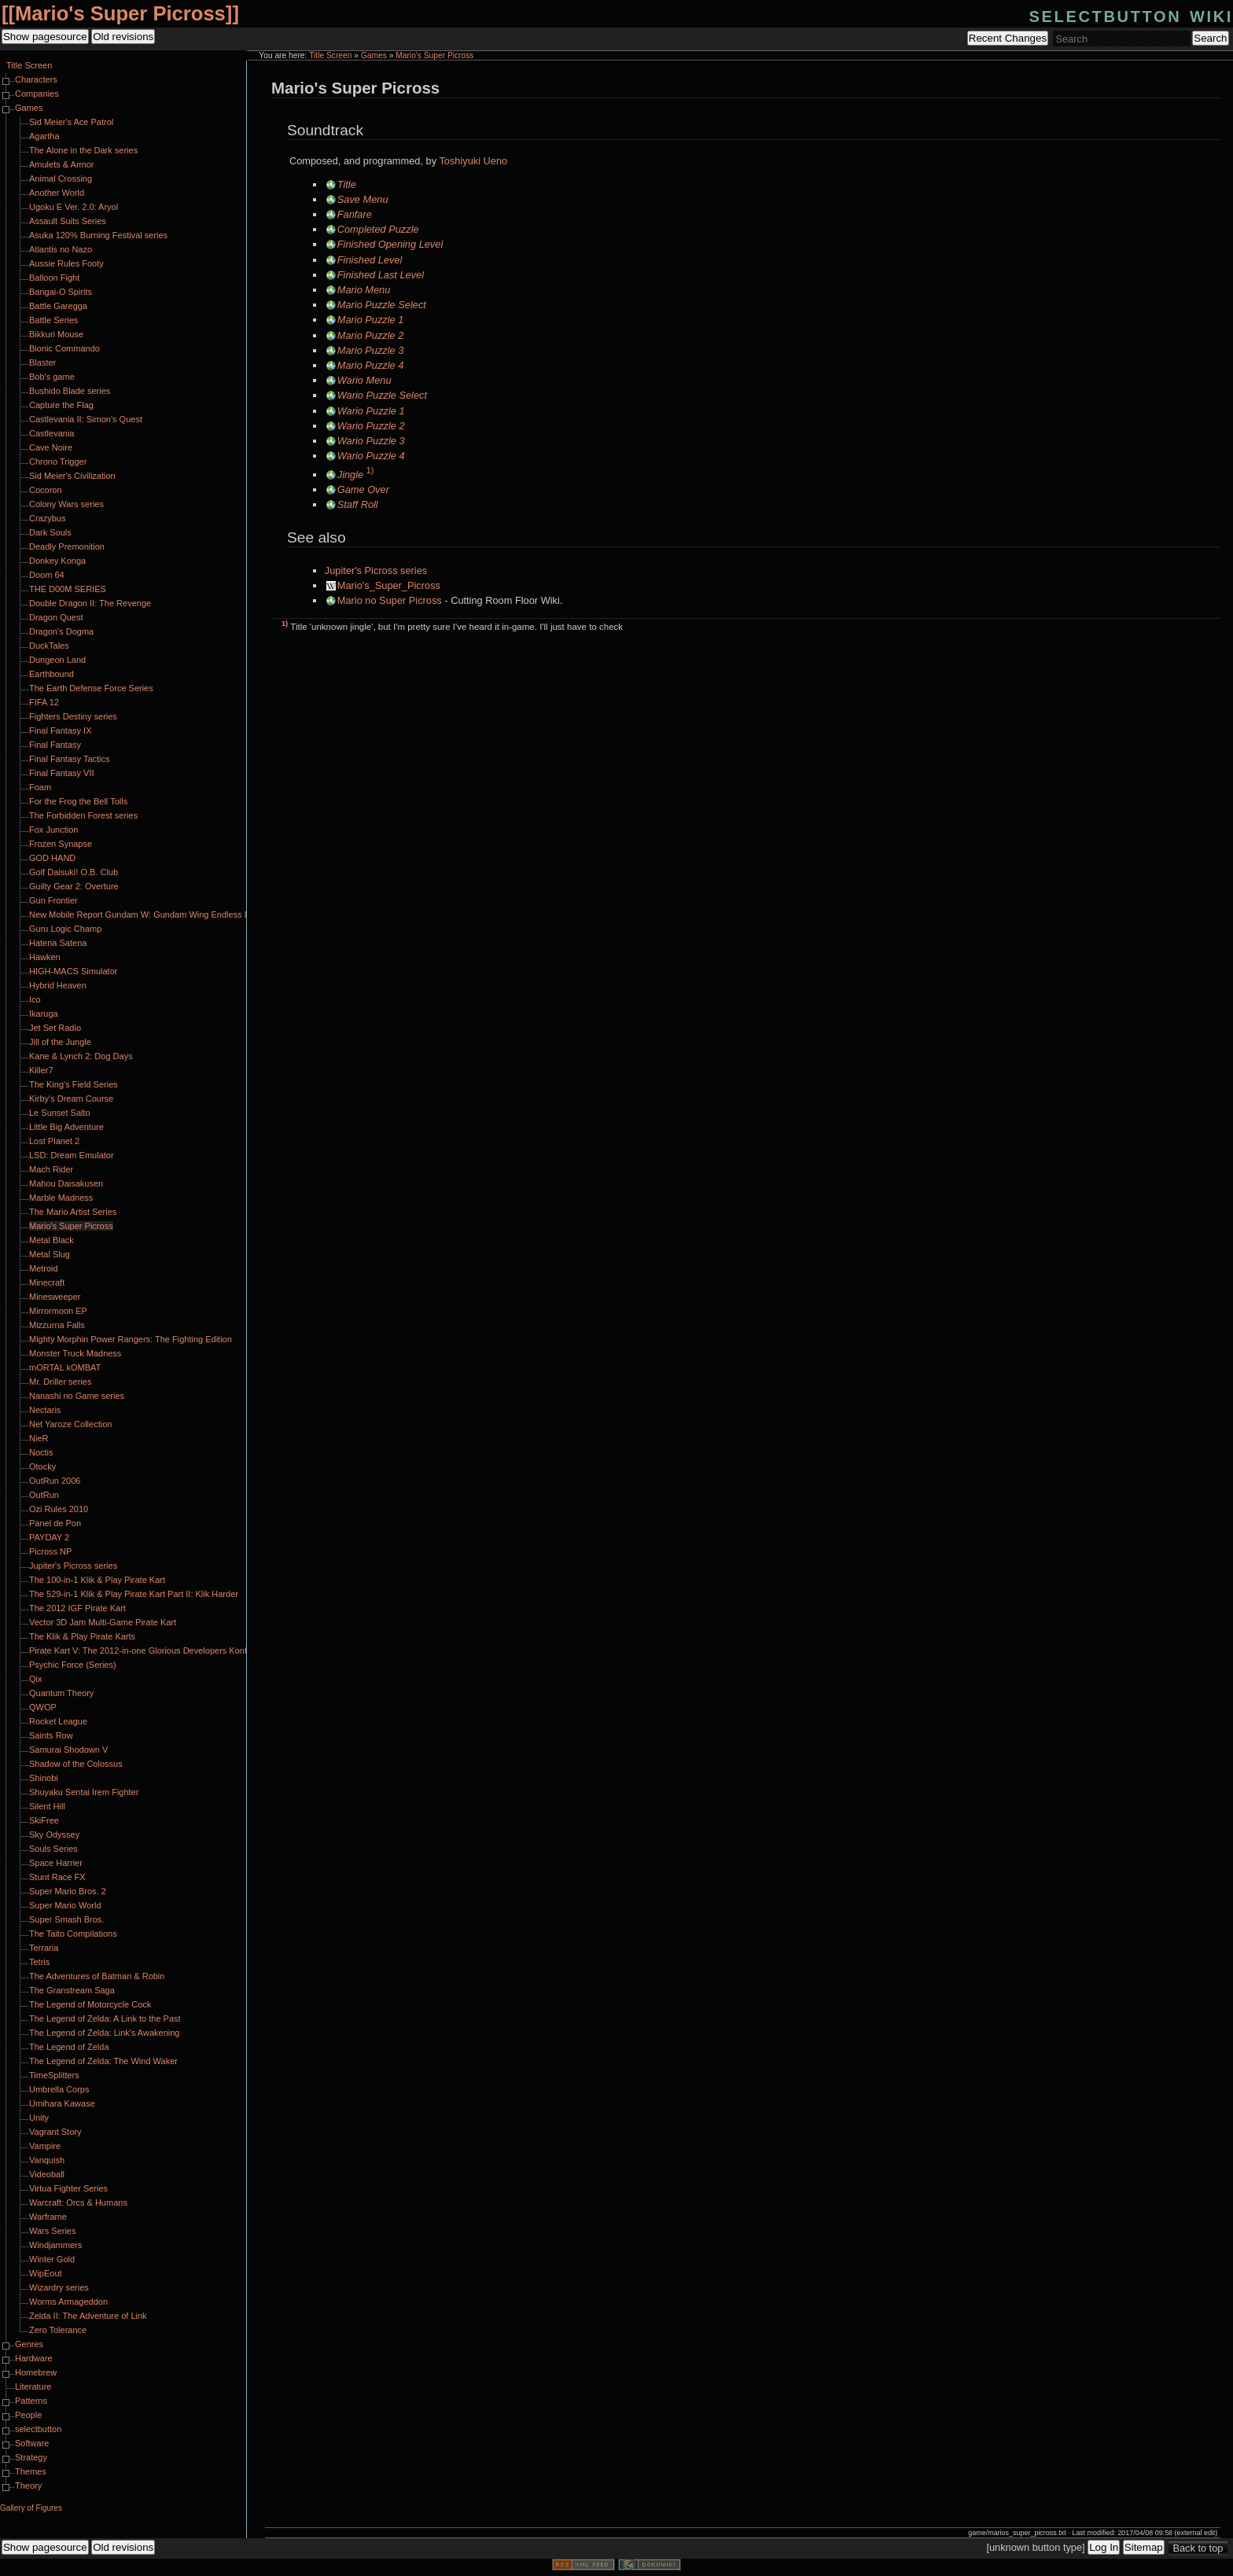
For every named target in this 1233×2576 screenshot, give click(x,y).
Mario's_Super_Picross (388, 585)
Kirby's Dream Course (71, 1098)
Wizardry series (59, 2287)
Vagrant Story (55, 2131)
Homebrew (36, 2372)
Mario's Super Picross (120, 13)
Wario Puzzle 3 (371, 441)
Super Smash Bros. (66, 1919)
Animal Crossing (60, 178)
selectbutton (38, 2429)
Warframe (48, 2216)
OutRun (44, 1495)
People (28, 2415)
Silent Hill (47, 1806)
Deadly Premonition (67, 546)
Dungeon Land (57, 659)
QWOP (43, 1707)
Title (346, 184)
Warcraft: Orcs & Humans (78, 2202)
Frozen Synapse (60, 843)
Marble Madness (61, 1197)
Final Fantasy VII (61, 773)
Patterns (31, 2400)
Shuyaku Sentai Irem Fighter (83, 1792)
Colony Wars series (66, 504)
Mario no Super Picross (389, 600)
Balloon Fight (54, 277)
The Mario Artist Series (72, 1211)
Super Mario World (65, 1905)
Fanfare (354, 214)
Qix (35, 1679)
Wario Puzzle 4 (371, 456)
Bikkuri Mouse (56, 334)
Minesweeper (54, 1296)
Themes (30, 2471)
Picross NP (50, 1551)
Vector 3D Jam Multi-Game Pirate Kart (102, 1622)
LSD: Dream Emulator (71, 1155)
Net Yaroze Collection (70, 1424)
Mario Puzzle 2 (370, 335)
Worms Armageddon (68, 2301)
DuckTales (49, 645)
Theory (28, 2485)
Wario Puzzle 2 (371, 426)
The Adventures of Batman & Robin (96, 1976)
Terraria (43, 1947)
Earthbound (51, 674)
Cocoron (45, 490)
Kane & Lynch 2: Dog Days (81, 1056)
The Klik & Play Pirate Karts (82, 1636)
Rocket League (58, 1721)
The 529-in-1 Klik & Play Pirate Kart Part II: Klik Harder (133, 1594)
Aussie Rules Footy (66, 263)
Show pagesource (45, 36)
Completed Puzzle (378, 229)
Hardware (34, 2358)
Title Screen (330, 55)
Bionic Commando (64, 348)
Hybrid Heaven (57, 985)
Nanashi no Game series (76, 1395)
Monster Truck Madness (75, 1353)
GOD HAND (52, 858)
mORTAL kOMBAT (65, 1367)
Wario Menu (364, 380)
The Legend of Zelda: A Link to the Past (105, 2018)
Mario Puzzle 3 (370, 350)
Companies (37, 93)
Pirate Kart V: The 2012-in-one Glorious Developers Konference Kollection (171, 1650)
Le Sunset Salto (59, 1112)
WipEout (45, 2273)
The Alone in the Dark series (83, 150)
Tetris (39, 1962)
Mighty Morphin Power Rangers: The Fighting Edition (130, 1339)
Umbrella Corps (59, 2089)
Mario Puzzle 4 (370, 365)
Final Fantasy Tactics (69, 759)
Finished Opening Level (390, 244)
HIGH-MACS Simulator (73, 971)
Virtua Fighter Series (68, 2188)
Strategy (31, 2457)
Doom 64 (46, 575)
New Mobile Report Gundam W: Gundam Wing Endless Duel (145, 914)
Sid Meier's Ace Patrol (71, 122)
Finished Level (370, 260)
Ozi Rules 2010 (58, 1509)
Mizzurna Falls (57, 1325)
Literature (33, 2386)
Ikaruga (43, 1013)
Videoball (46, 2174)
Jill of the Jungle (60, 1042)
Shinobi (43, 1778)
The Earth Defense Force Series (91, 688)
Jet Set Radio (55, 1027)
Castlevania (51, 433)
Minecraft (46, 1282)
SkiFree (44, 1820)
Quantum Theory (61, 1693)
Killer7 (41, 1070)
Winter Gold (52, 2259)
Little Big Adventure (66, 1127)
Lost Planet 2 (54, 1141)
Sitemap (1143, 2547)
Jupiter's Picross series (376, 570)
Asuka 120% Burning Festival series (98, 235)
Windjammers (55, 2245)
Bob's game (52, 376)
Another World (56, 192)
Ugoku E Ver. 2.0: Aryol (73, 207)
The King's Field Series (73, 1084)
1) (370, 470)
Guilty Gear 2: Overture (74, 886)
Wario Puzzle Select (382, 395)
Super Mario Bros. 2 (67, 1891)
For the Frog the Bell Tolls (78, 801)
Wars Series (52, 2231)
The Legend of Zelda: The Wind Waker (103, 2061)
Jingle (350, 474)
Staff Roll (357, 504)
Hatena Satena (57, 943)
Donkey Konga (57, 560)
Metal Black (51, 1240)
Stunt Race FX (57, 1877)
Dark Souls (50, 532)
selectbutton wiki (1131, 14)
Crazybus (47, 518)
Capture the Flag (61, 405)
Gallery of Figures (31, 2508)
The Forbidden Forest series (83, 815)
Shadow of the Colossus (76, 1763)
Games (374, 55)
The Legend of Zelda (69, 2047)
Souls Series (53, 1848)
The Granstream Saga (72, 1990)
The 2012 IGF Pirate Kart (77, 1608)
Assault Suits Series (67, 221)
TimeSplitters (54, 2075)
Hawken (45, 957)
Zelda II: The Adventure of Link (88, 2315)
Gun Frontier (53, 900)
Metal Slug (49, 1254)
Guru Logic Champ (65, 928)
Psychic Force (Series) (72, 1664)
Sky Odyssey (54, 1834)
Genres (29, 2344)
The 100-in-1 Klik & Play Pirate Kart (97, 1579)
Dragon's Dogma (61, 631)
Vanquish (46, 2160)
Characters (36, 79)
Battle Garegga (58, 306)
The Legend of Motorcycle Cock (90, 2004)
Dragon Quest (56, 617)
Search (1210, 38)
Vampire (45, 2146)
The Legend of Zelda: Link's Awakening (104, 2032)
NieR (38, 1438)
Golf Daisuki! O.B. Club (73, 872)
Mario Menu (364, 290)
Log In (1103, 2547)
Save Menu (362, 199)
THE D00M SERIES (67, 589)
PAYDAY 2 (49, 1537)
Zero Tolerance (57, 2330)
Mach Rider (51, 1169)
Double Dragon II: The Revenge (90, 603)
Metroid (43, 1268)
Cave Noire (50, 447)
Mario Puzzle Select (381, 305)
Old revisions (123, 36)
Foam (40, 787)
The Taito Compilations (73, 1933)
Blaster (42, 362)
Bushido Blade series (69, 391)
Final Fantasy (55, 744)
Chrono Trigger (57, 461)
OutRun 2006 (54, 1480)
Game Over (363, 489)
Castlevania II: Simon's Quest (85, 419)
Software (32, 2443)
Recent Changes (1008, 38)
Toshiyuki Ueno (473, 161)
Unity (39, 2117)
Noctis (41, 1452)
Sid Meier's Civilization (72, 475)
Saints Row (51, 1735)
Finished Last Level (380, 275)
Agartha (44, 136)
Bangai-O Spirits (60, 291)
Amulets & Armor (61, 164)
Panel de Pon (55, 1523)
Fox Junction (53, 829)
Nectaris (45, 1410)
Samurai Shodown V (68, 1749)
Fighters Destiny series (73, 716)
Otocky (42, 1466)
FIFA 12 (44, 702)
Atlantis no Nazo (60, 249)
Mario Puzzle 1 (370, 320)
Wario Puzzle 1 (371, 411)
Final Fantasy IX (60, 730)
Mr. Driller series (60, 1381)
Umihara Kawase (62, 2103)
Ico (35, 999)
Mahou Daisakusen (66, 1183)
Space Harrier (56, 1863)
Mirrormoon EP (58, 1311)
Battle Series (53, 320)
